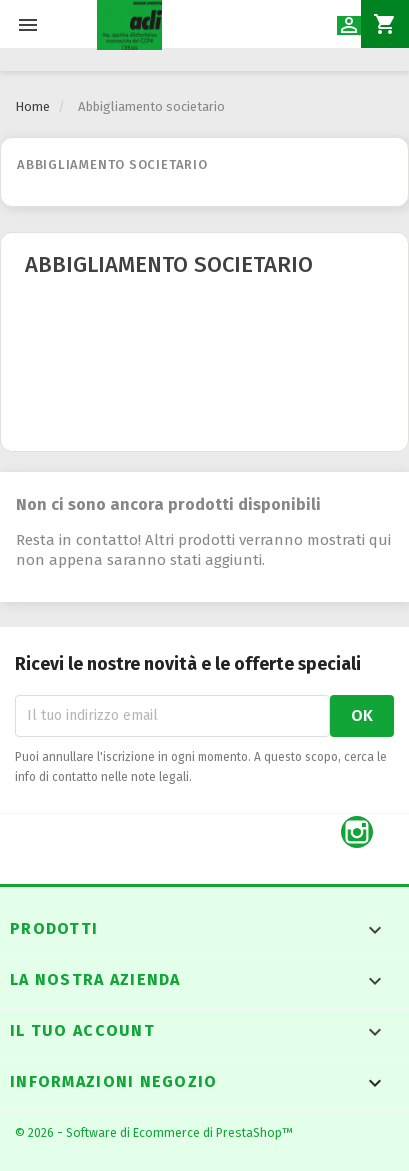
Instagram (357, 832)
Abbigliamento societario (112, 164)
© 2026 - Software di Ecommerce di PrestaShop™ (154, 1132)
